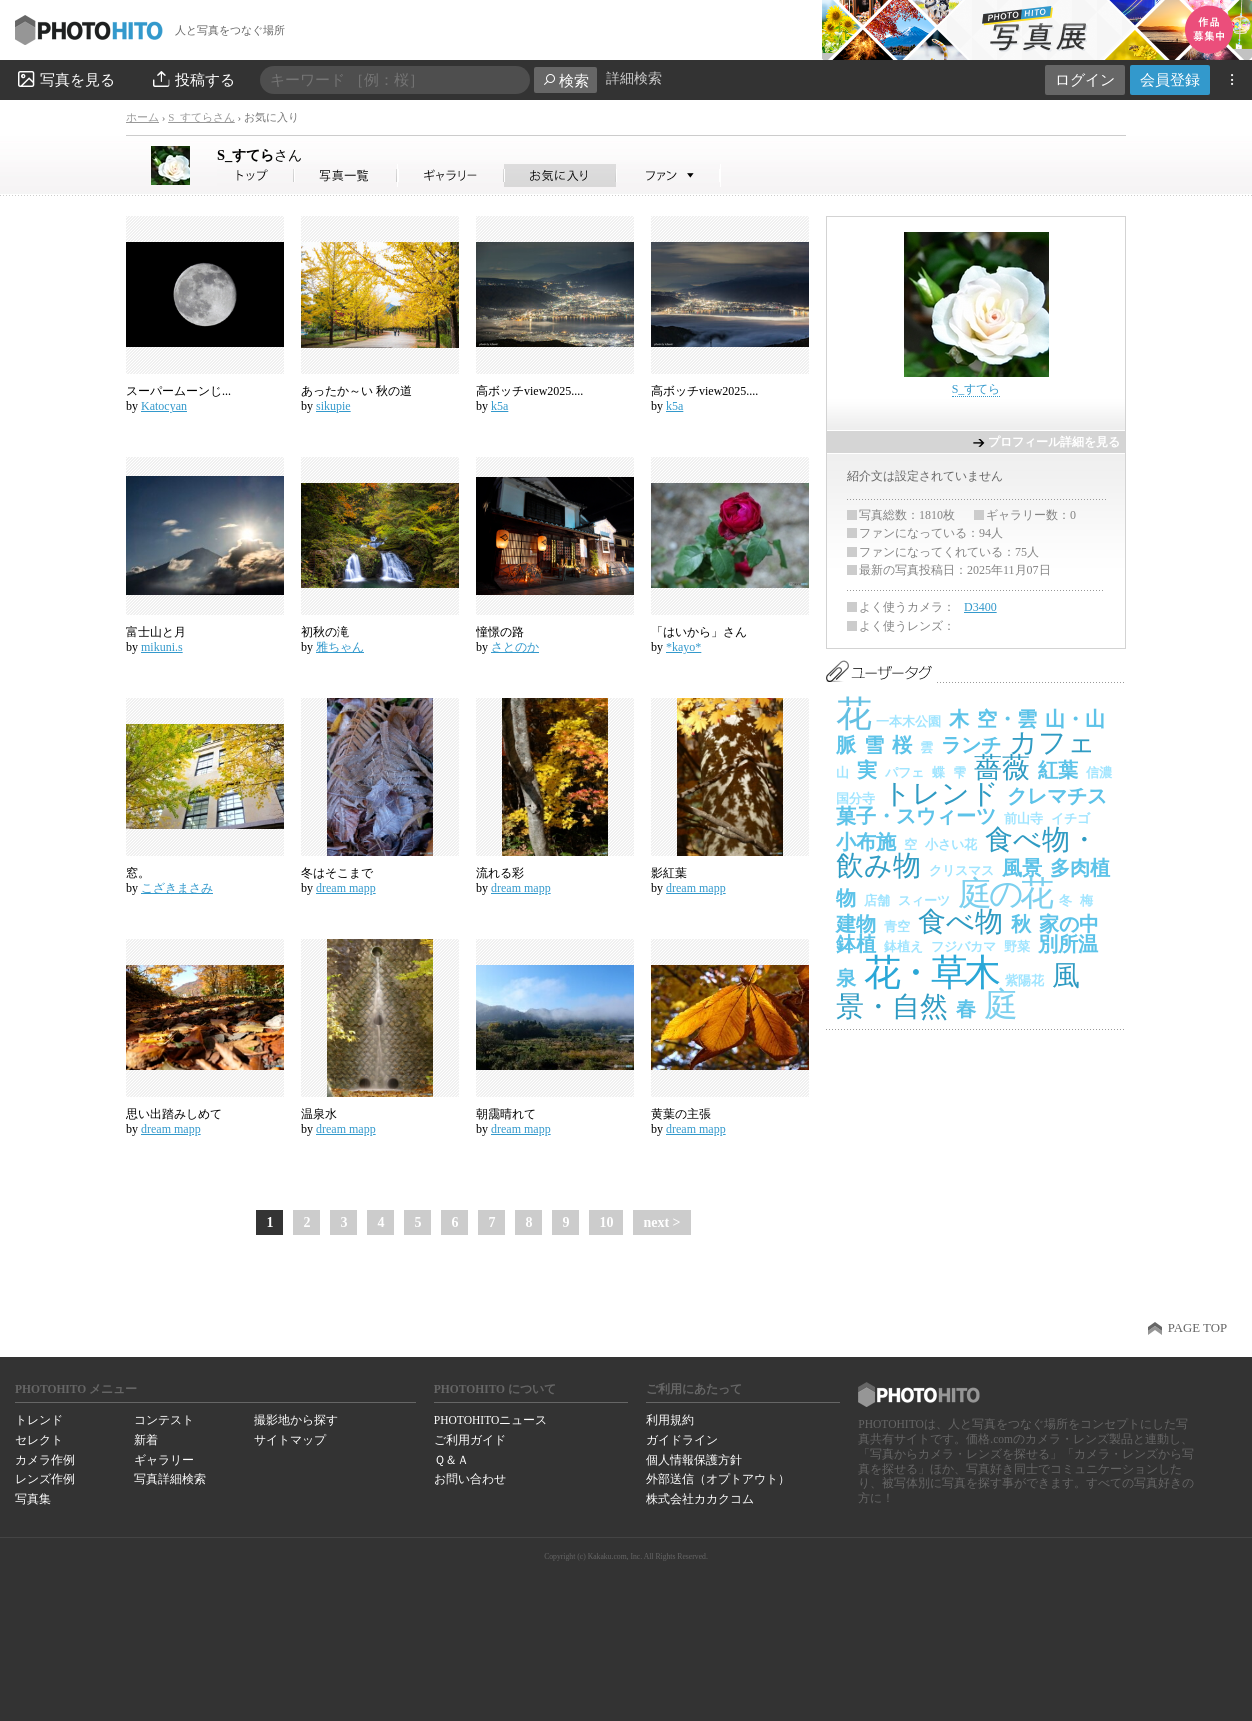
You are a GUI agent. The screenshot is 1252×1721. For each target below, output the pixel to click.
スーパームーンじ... (178, 391)
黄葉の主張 (681, 1114)
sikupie (333, 406)
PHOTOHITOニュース (490, 1420)
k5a (499, 406)
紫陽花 (1024, 980)
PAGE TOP (1197, 1328)
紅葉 (1058, 770)
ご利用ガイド (470, 1440)
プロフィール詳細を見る (1054, 442)
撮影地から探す (296, 1420)
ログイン (1085, 79)
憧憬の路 (500, 632)
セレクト (39, 1440)
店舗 (877, 900)
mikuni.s (162, 647)
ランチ (971, 745)
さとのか (515, 647)
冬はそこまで (337, 873)
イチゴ (1070, 818)
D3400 (980, 607)
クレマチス (1057, 796)
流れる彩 (500, 873)
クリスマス (961, 870)
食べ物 (960, 921)
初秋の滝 (325, 632)
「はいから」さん (699, 632)
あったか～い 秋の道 (356, 391)
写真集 (33, 1499)
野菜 (1017, 946)
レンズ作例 (45, 1479)
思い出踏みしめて (174, 1114)
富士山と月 (156, 632)
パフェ (904, 772)
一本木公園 (908, 721)
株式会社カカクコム (700, 1499)
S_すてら (259, 155)
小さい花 (951, 844)
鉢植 (856, 944)
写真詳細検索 (170, 1479)
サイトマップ (290, 1440)
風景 (1022, 868)
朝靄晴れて (506, 1114)
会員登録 (1170, 79)
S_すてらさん (201, 117)
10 (606, 1222)
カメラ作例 (45, 1460)
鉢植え (903, 946)
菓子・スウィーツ (916, 816)
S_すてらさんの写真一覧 (346, 175)
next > (661, 1222)
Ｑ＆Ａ (451, 1460)
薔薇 (1002, 767)
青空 (897, 926)
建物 (856, 924)
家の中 (1069, 924)
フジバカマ (963, 946)
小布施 (866, 842)
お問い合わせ (470, 1479)
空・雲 (1007, 719)
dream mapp (346, 888)
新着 (146, 1440)
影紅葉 (669, 873)
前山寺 (1023, 818)
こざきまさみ (177, 888)
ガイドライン (682, 1440)
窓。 (138, 873)
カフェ (1052, 742)
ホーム (142, 117)
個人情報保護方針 (694, 1460)
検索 (565, 80)
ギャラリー (164, 1460)
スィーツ (924, 900)
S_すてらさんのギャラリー (451, 175)
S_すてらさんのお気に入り (560, 175)
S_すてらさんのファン (668, 175)
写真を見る (65, 79)
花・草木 (930, 972)
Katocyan (164, 406)
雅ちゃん (340, 647)
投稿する (192, 79)
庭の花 (1004, 893)
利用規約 (670, 1420)
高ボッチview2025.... (529, 391)
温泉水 (319, 1114)
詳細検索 (634, 78)
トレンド (941, 793)
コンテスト (164, 1420)
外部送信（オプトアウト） (718, 1479)
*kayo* (683, 647)
